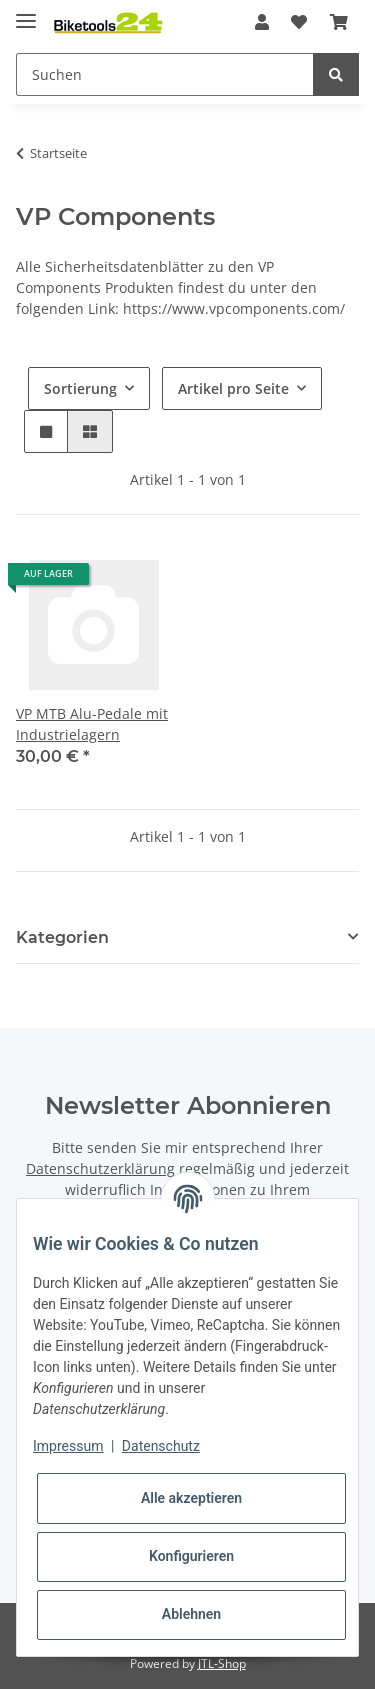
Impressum (68, 1446)
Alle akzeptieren (191, 1498)
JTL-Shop (222, 1663)
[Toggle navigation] (26, 12)
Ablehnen (191, 1614)
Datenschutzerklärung (100, 1168)
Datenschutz (161, 1446)
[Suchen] (165, 74)
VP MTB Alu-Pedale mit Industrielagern (92, 724)
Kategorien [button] (62, 937)
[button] (262, 22)
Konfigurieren (191, 1556)
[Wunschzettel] (299, 22)
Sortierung (80, 388)
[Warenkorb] (339, 22)
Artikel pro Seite (233, 388)
